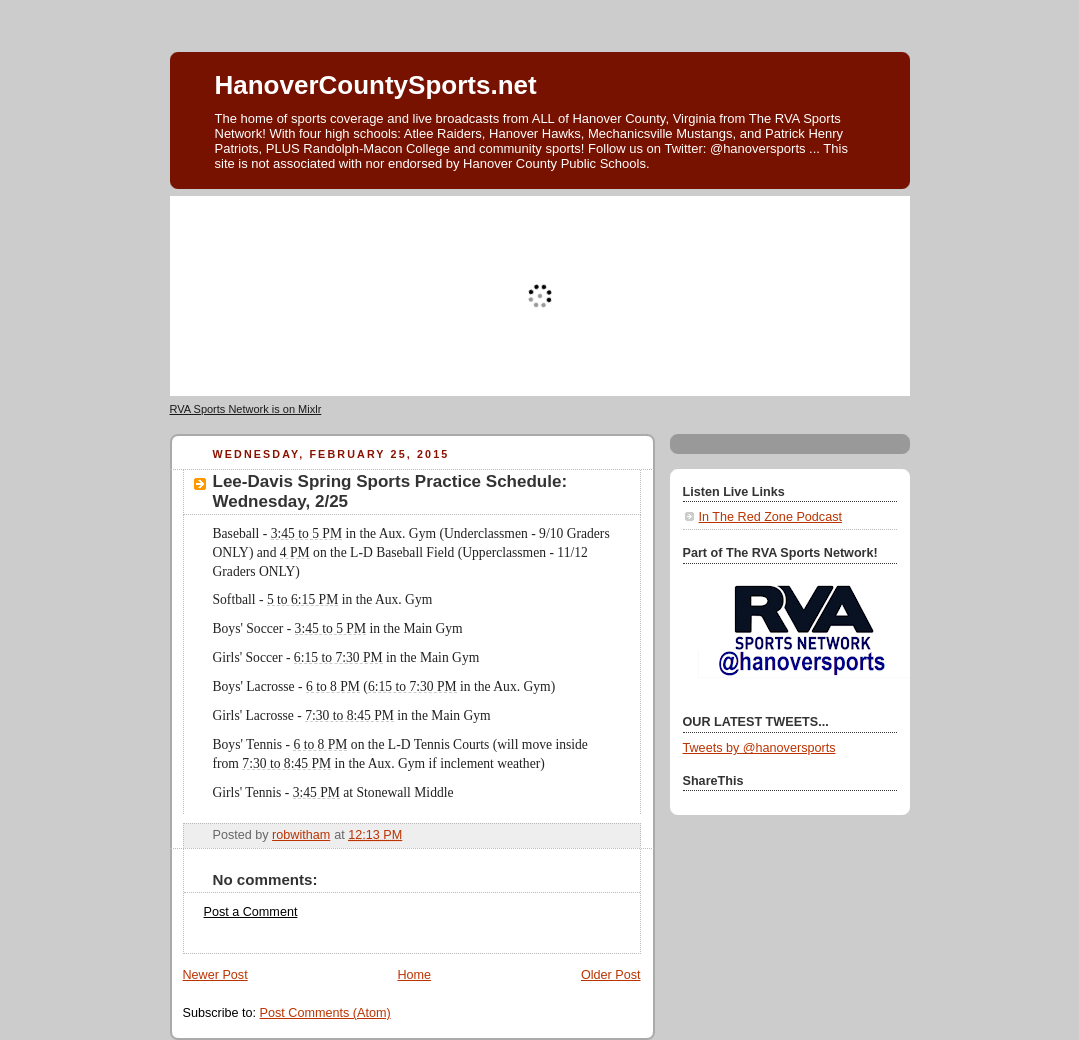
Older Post (611, 975)
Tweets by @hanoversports (759, 748)
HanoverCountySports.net (376, 85)
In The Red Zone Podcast (770, 517)
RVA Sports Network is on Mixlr (246, 409)
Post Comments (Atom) (325, 1013)
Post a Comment (251, 912)
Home (414, 975)
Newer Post (215, 975)
